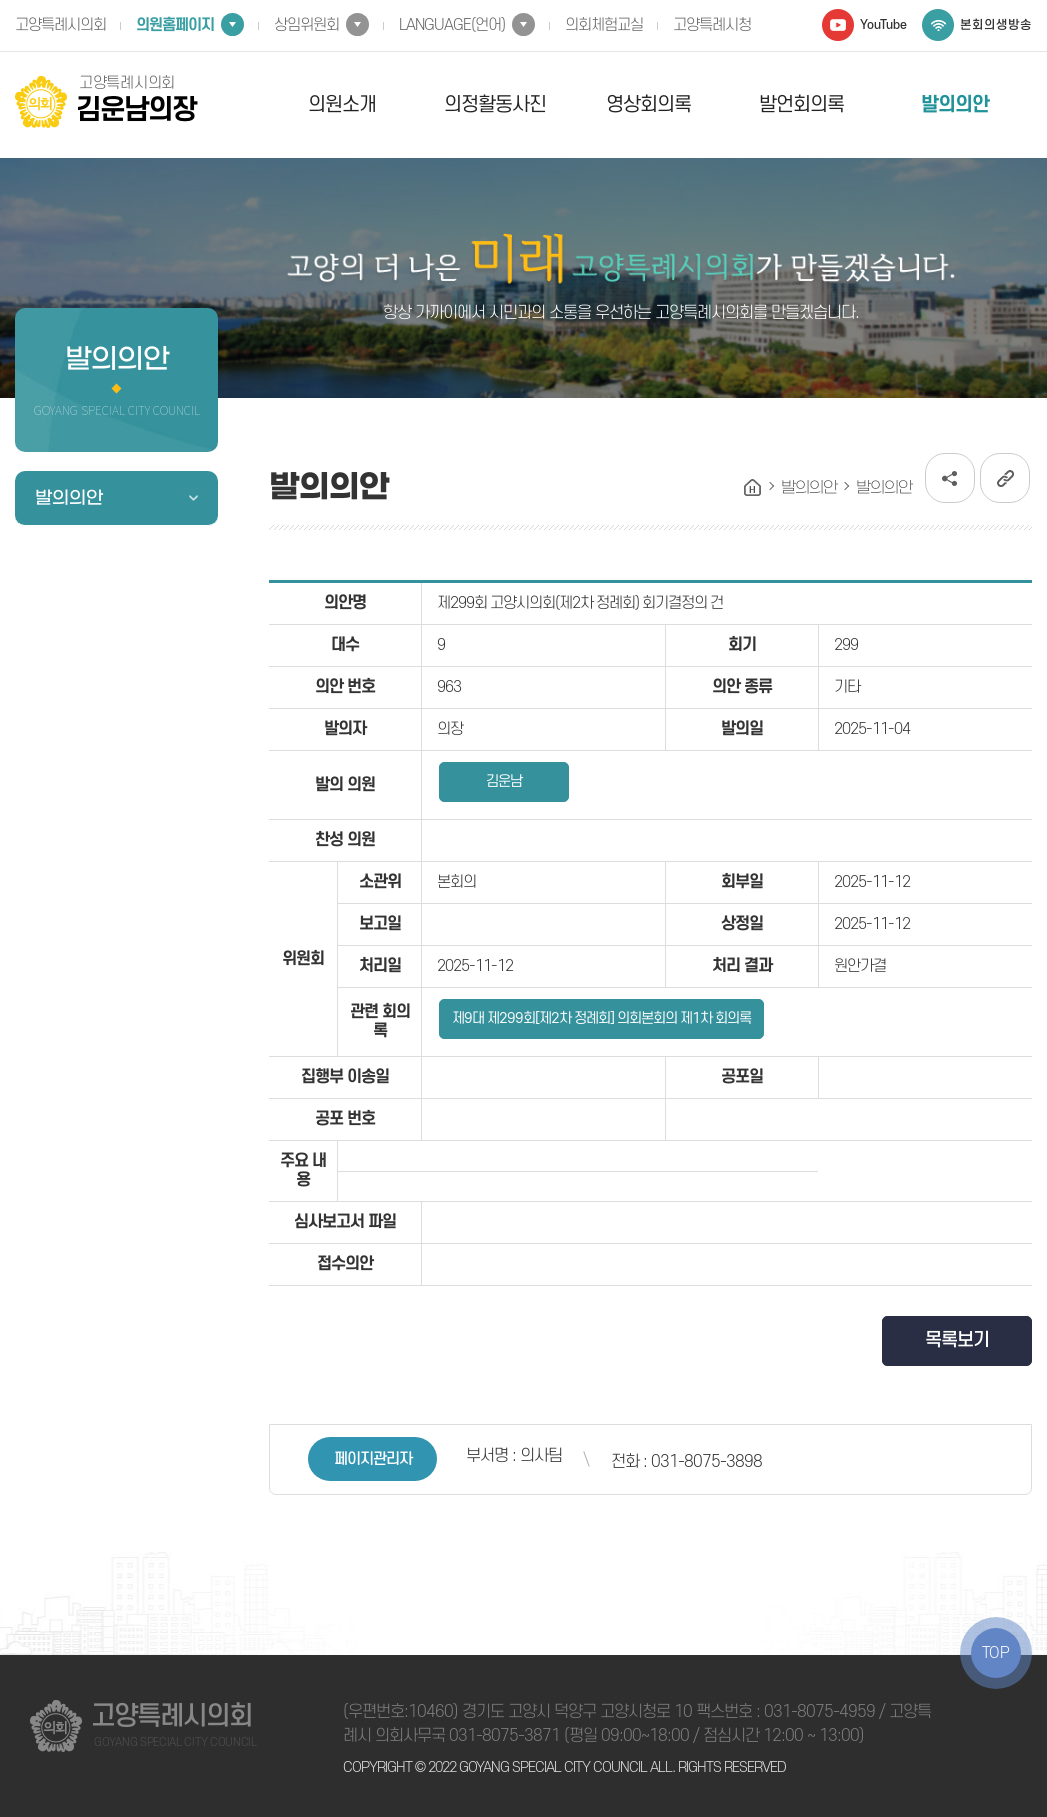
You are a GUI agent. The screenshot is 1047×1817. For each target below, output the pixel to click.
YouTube (883, 25)
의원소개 (342, 105)
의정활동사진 (495, 105)
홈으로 (753, 488)
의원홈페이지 (175, 25)
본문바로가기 (0, 0)
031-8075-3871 (504, 1736)
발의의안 (955, 105)
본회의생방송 (996, 25)
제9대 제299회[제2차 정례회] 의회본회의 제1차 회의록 (601, 1018)
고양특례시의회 (60, 25)
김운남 (504, 781)
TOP (996, 1653)
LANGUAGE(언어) (452, 25)
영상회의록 (648, 105)
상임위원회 (306, 25)
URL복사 (1005, 478)
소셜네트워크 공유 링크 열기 (950, 478)
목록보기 (957, 1340)
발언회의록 (801, 105)
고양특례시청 (712, 25)
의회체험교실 (604, 25)
